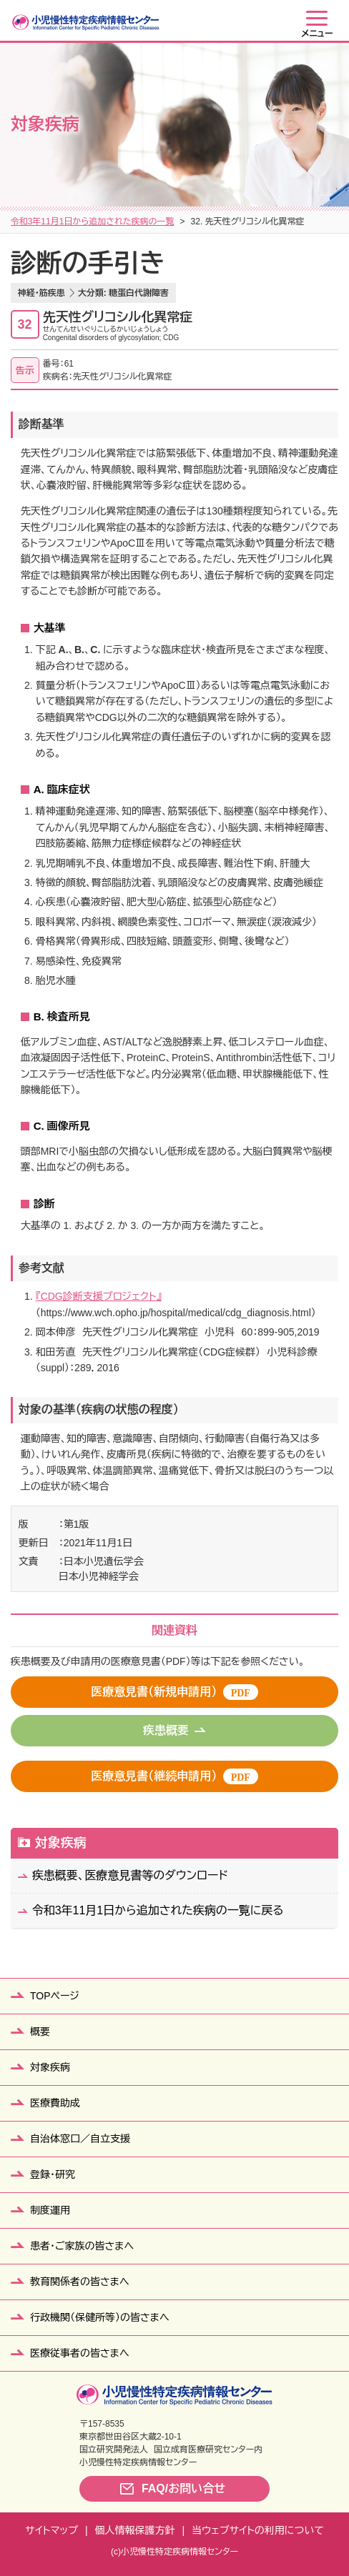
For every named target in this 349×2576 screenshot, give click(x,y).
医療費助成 (55, 2103)
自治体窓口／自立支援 (80, 2138)
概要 (40, 2031)
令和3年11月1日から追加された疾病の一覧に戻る (158, 1910)
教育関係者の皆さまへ (79, 2281)
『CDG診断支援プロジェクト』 (99, 1296)
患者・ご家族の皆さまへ (82, 2246)
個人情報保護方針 (135, 2530)
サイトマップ (51, 2530)
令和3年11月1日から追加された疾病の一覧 (92, 222)
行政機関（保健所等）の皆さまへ (99, 2317)
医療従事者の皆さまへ (79, 2353)
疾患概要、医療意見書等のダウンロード (130, 1875)
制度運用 (50, 2210)
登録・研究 (52, 2174)
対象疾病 (61, 1843)
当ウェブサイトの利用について (258, 2530)
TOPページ (54, 1995)
